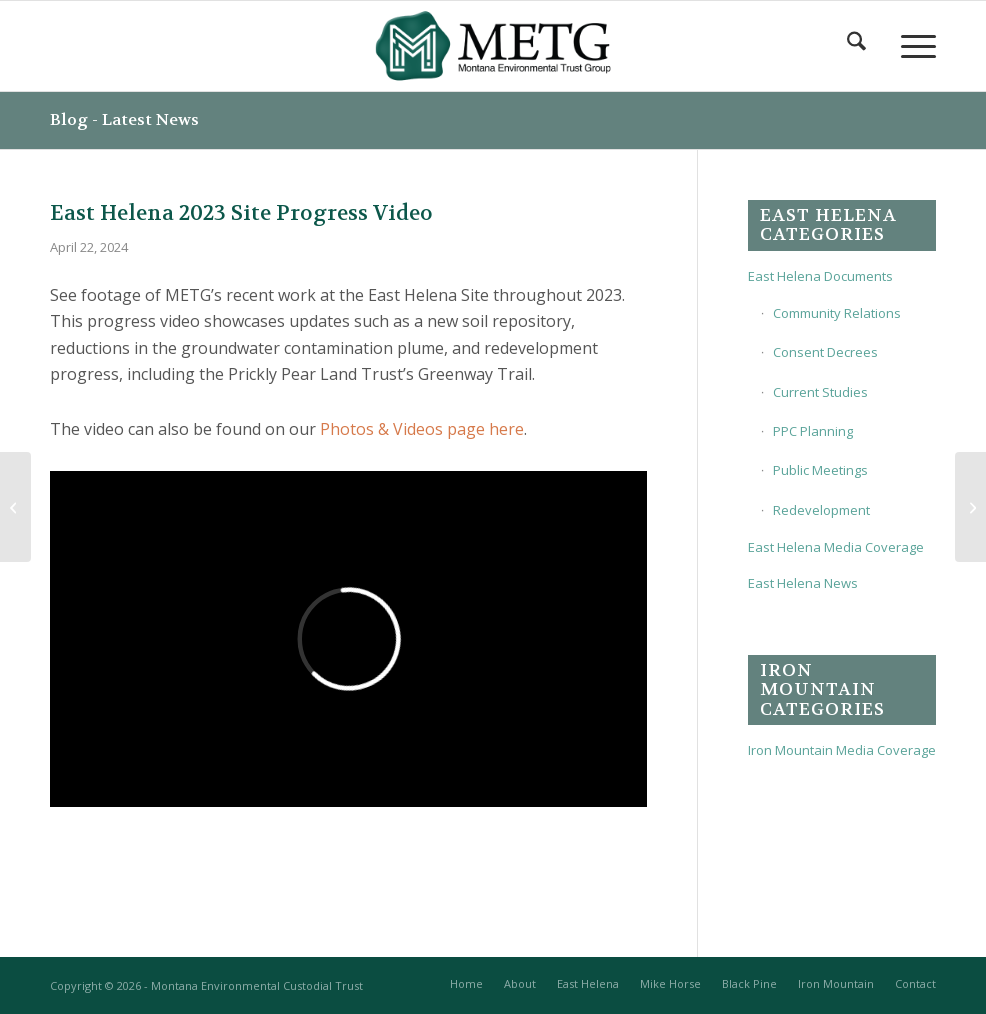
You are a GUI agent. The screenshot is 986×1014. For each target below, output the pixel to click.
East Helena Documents (820, 276)
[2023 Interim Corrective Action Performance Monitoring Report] (970, 507)
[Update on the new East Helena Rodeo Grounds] (15, 507)
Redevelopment (821, 510)
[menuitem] (854, 46)
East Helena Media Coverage (836, 547)
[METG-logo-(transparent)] (493, 46)
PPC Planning (813, 431)
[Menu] (908, 46)
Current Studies (820, 392)
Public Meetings (820, 470)
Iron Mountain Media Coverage (842, 750)
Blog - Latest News (124, 119)
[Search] (854, 46)
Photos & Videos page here (422, 429)
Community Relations (837, 313)
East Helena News (803, 583)
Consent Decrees (825, 352)
